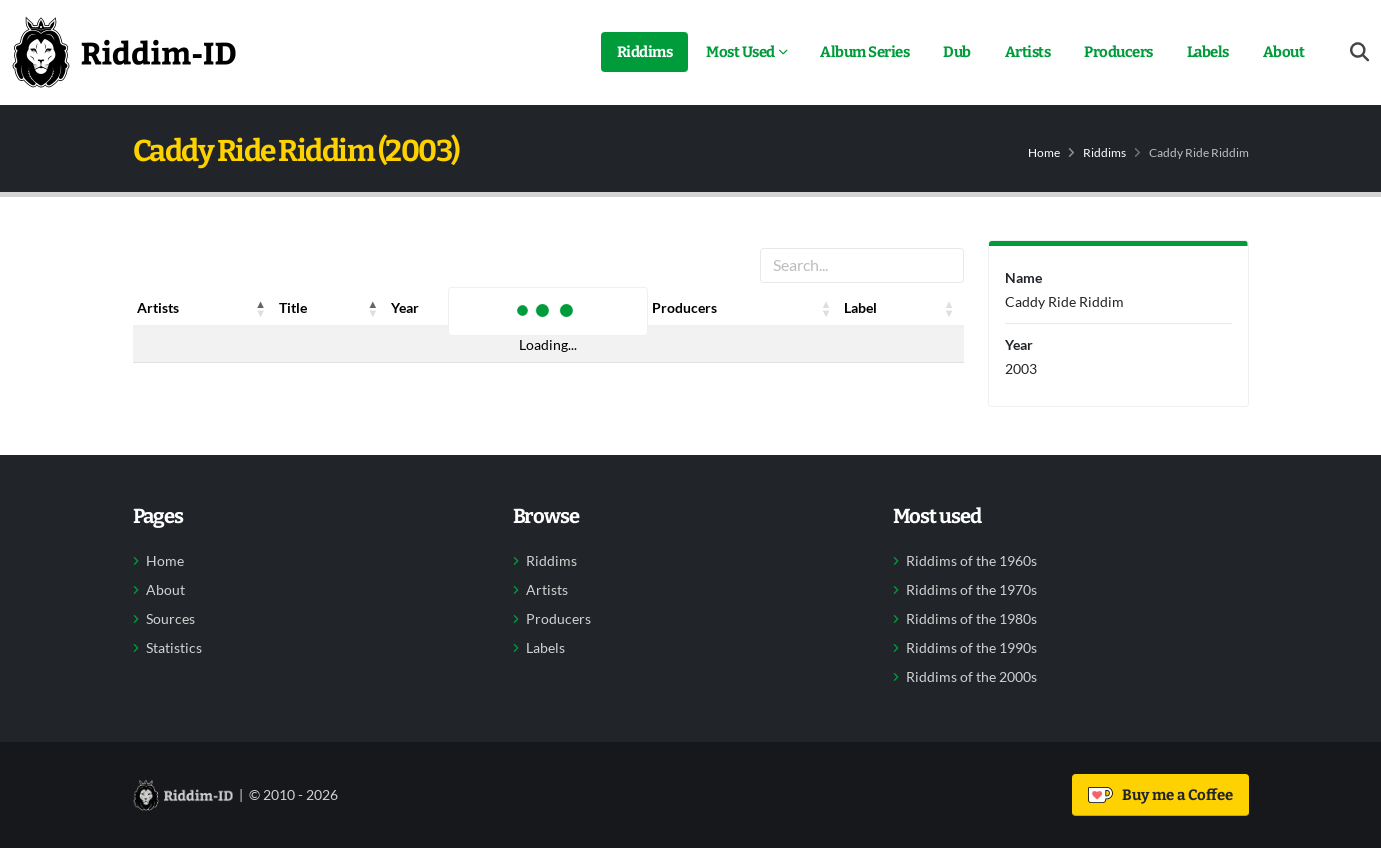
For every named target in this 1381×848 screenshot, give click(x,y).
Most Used (740, 52)
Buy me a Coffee (1160, 795)
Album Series (864, 52)
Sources (170, 619)
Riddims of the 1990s (971, 648)
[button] (261, 308)
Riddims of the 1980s (971, 619)
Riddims (645, 52)
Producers (1118, 52)
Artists (1028, 52)
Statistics (174, 648)
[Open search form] (1359, 52)
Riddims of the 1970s (971, 590)
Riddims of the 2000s (971, 677)
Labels (1208, 52)
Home (1044, 152)
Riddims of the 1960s (971, 561)
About (1284, 52)
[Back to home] (124, 52)
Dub (957, 52)
